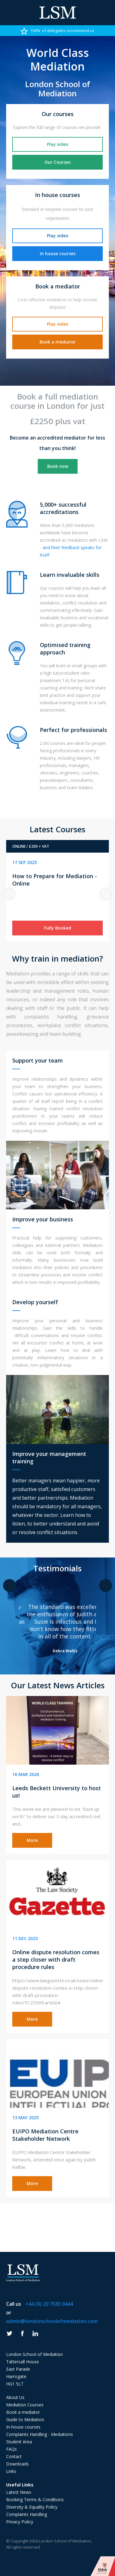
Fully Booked (57, 928)
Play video (57, 144)
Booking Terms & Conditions (35, 2499)
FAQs (11, 2449)
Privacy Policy (19, 2522)
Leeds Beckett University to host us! (56, 1791)
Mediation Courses (25, 2405)
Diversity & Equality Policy (31, 2507)
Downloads (17, 2464)
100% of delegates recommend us (57, 31)
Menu (9, 13)
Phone (106, 13)
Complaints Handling (26, 2514)
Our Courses (57, 162)
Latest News (18, 2492)
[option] (57, 30)
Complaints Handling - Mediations (39, 2434)
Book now (57, 466)
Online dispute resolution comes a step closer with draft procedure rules (55, 1959)
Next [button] (106, 894)
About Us (15, 2397)
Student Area (19, 2442)
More (32, 1840)
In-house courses (23, 2427)
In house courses (57, 253)
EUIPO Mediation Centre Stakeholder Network (45, 2135)
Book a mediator (58, 342)
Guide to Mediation (25, 2419)
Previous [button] (9, 894)
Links (11, 2471)
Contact (14, 2456)
